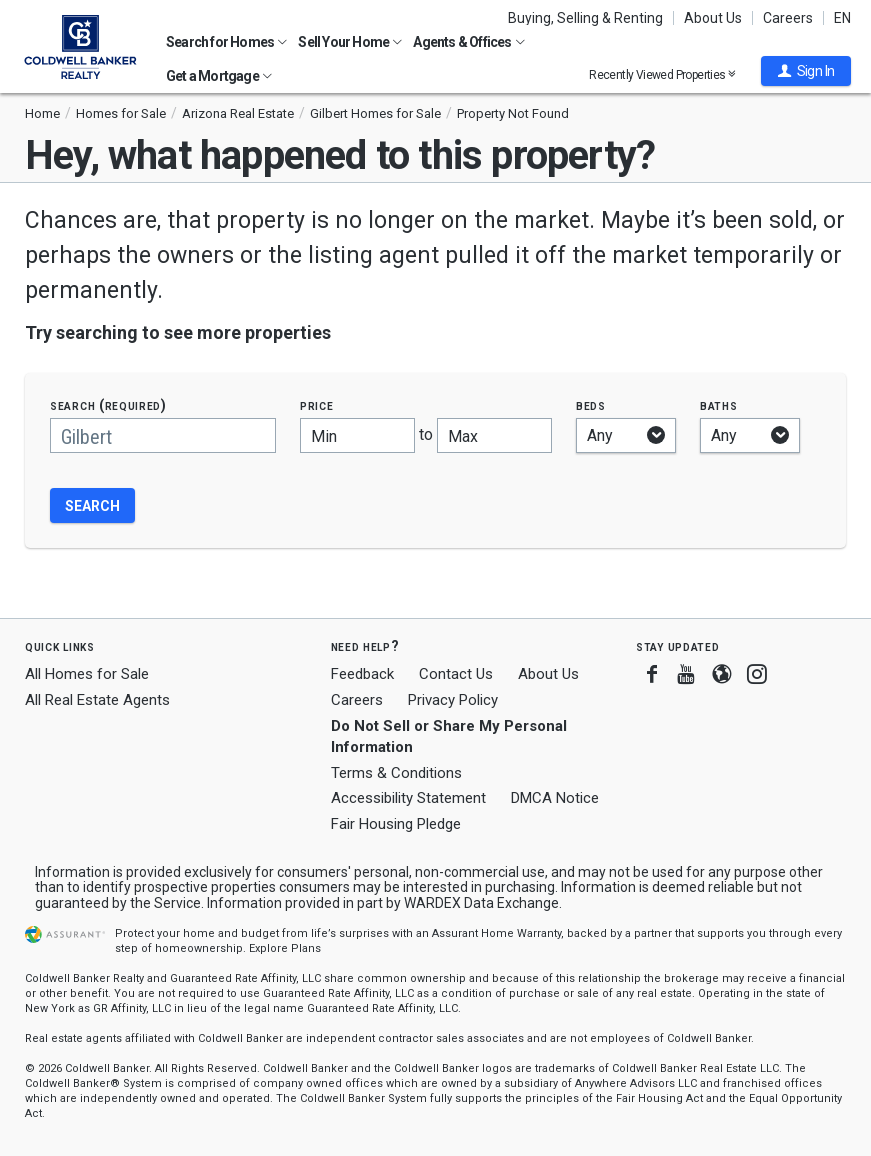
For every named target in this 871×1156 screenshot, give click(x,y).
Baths (719, 405)
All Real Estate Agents (97, 700)
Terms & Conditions (396, 773)
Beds (591, 405)
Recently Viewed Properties (662, 74)
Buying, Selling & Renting (585, 18)
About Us (713, 18)
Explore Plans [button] (285, 948)
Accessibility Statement (408, 798)
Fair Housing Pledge (396, 824)
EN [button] (842, 18)
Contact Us (456, 674)
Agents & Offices (468, 42)
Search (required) (108, 405)
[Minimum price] (357, 435)
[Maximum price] (494, 435)
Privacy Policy (453, 700)
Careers (788, 18)
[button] (806, 71)
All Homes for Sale (87, 674)
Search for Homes (226, 42)
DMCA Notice (555, 798)
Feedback (362, 674)
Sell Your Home (350, 42)
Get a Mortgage (219, 76)
